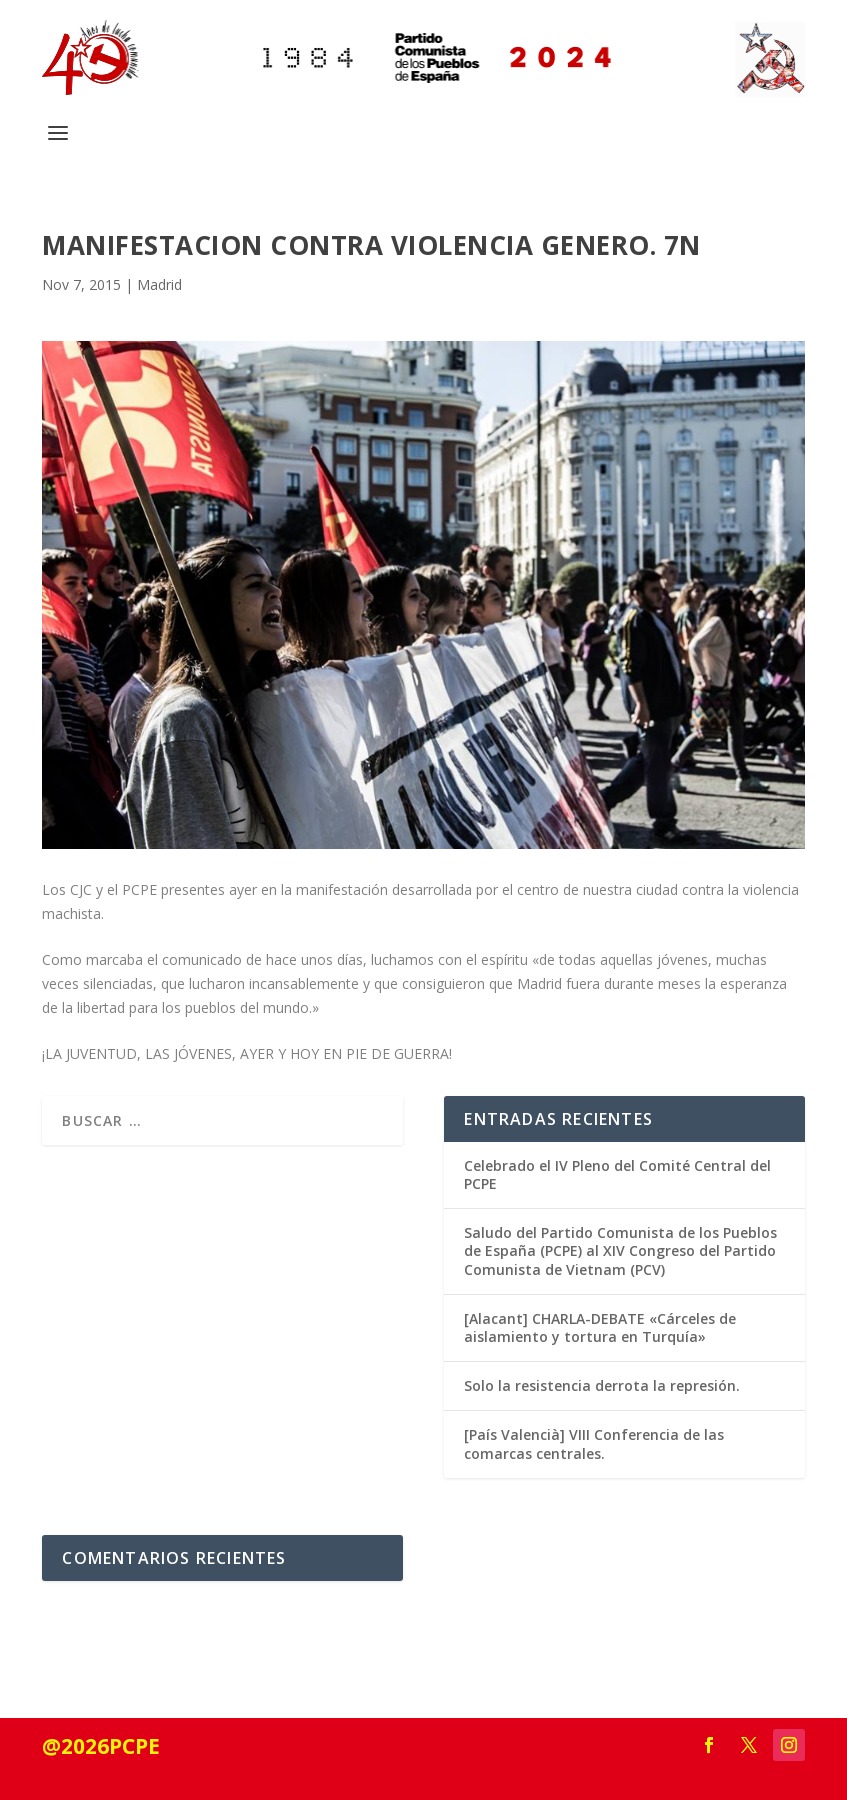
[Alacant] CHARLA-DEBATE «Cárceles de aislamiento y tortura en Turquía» (600, 1327)
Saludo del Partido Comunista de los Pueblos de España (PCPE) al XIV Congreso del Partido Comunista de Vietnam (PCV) (620, 1250)
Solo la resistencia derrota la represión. (602, 1385)
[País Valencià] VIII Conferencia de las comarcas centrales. (594, 1443)
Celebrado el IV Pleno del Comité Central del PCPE (617, 1174)
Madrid (159, 284)
